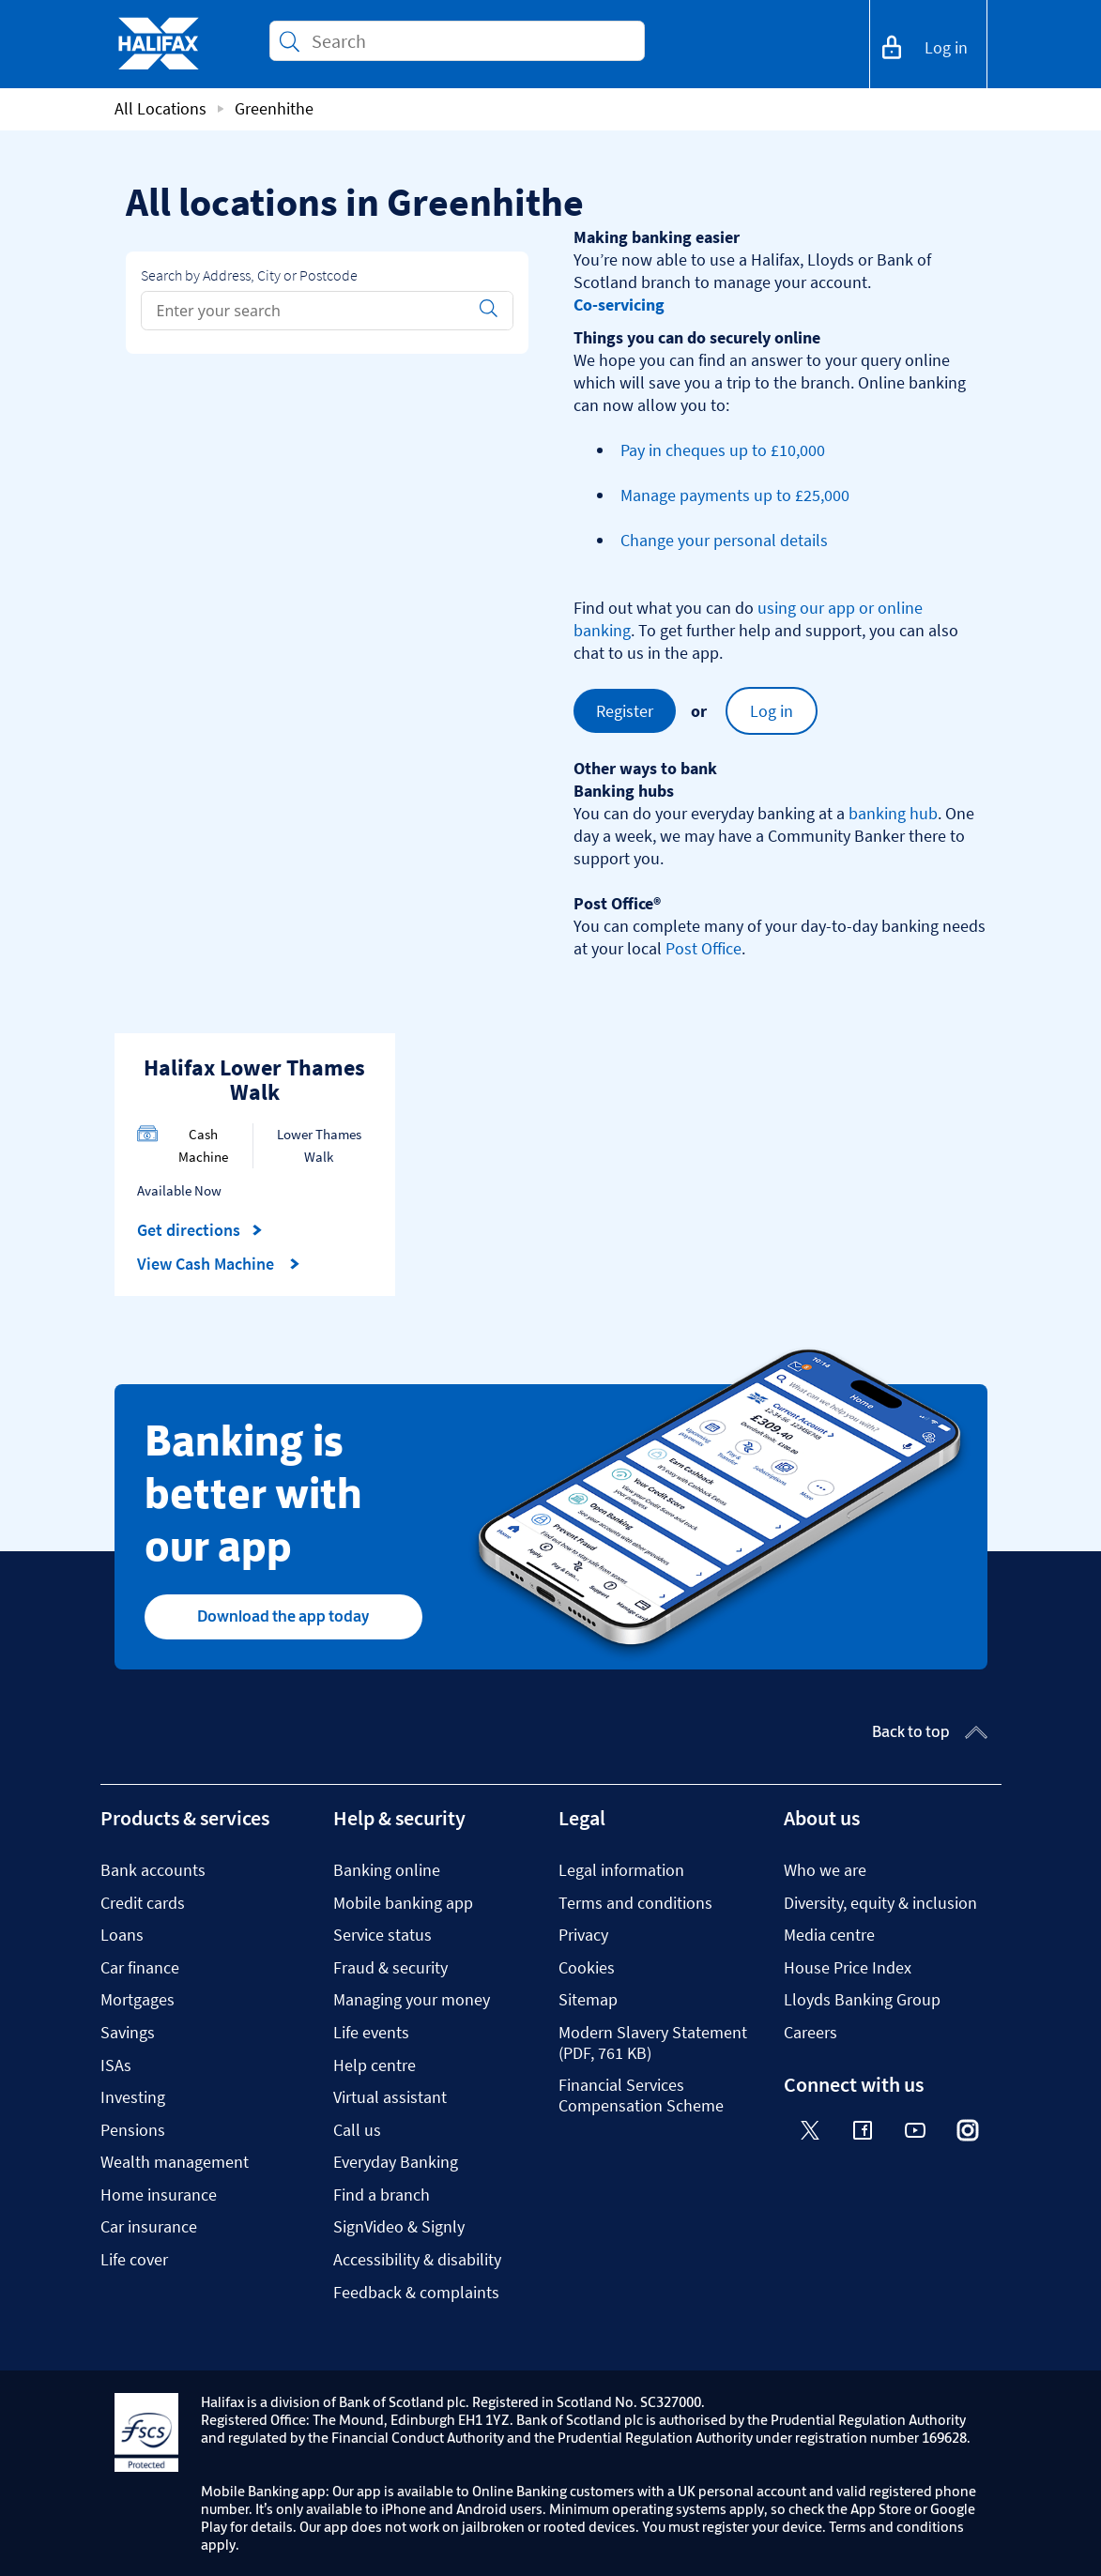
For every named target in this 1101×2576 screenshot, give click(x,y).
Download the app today (283, 1616)
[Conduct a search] (470, 41)
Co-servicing (619, 304)
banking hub (893, 813)
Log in (771, 711)
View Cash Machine (218, 1264)
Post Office (703, 948)
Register (624, 711)
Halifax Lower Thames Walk (254, 1079)
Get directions (200, 1230)
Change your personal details (724, 540)
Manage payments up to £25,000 (734, 495)
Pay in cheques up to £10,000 (722, 450)
